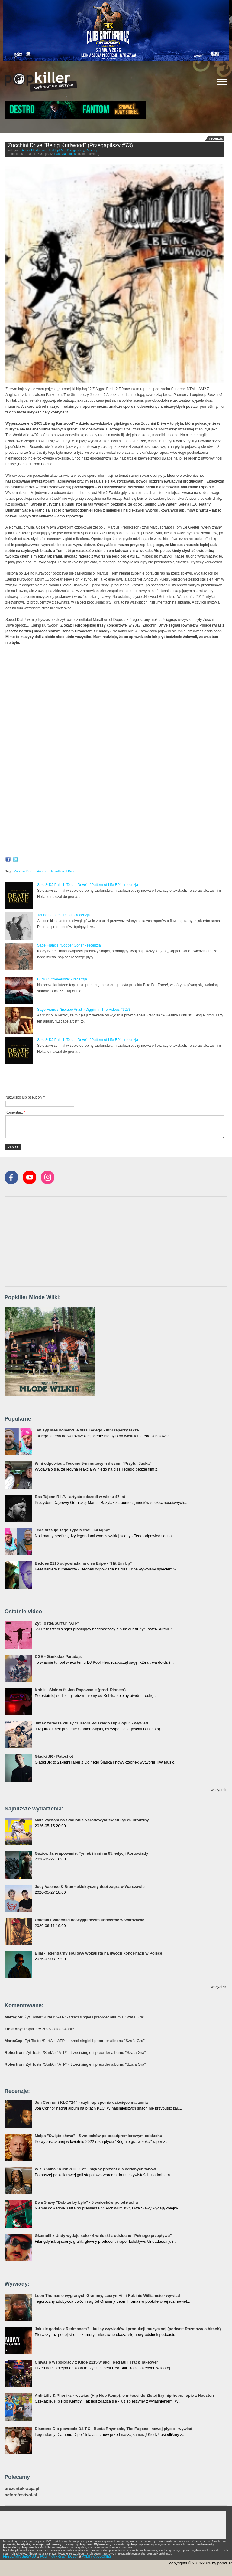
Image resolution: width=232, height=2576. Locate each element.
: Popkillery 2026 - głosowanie (39, 2029)
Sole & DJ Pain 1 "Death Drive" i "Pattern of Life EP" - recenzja (87, 885)
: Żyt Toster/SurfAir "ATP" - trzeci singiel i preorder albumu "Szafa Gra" (74, 2017)
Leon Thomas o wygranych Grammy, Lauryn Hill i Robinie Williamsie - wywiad (107, 2295)
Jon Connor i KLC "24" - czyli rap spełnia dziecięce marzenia (91, 2102)
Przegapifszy (75, 150)
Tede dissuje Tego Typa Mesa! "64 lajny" (72, 1530)
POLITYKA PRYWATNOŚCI (59, 2556)
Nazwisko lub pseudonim (25, 1097)
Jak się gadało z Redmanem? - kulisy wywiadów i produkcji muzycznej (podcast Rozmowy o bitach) (128, 2329)
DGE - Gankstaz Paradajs (58, 1656)
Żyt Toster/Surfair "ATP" (57, 1623)
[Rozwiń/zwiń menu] (222, 82)
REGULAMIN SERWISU (19, 2556)
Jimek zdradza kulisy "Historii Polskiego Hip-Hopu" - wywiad (91, 1723)
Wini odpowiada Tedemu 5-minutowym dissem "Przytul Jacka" (93, 1463)
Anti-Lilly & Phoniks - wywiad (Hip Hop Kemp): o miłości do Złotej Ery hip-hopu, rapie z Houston (124, 2395)
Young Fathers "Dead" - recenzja (63, 915)
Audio (26, 150)
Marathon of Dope (63, 871)
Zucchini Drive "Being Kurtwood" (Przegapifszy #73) (70, 145)
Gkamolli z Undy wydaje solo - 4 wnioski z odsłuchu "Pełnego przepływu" (103, 2235)
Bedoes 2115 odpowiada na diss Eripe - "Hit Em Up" (83, 1563)
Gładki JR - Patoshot (54, 1756)
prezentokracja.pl (22, 2489)
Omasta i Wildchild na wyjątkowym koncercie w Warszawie (89, 1920)
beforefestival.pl (21, 2495)
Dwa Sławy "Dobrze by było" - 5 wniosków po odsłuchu (86, 2202)
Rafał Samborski (65, 154)
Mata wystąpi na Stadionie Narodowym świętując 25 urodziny (92, 1820)
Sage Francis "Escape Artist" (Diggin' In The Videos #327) (83, 1009)
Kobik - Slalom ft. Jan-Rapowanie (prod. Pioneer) (80, 1690)
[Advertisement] (76, 1080)
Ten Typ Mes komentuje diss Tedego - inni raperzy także (87, 1430)
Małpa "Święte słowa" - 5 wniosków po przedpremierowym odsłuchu (98, 2135)
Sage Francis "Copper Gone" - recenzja (69, 945)
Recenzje (92, 150)
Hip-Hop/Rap (56, 150)
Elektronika (38, 150)
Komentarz (15, 1112)
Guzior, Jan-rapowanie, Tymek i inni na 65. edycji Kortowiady (91, 1853)
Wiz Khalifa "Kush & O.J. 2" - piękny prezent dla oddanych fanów (95, 2169)
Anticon (42, 871)
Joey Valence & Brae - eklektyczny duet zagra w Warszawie (90, 1886)
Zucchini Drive (23, 871)
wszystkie (219, 1789)
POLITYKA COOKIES (96, 2556)
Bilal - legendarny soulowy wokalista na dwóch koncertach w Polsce (98, 1953)
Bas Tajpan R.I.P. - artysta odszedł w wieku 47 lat (80, 1496)
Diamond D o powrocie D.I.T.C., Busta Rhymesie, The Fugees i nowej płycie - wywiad (113, 2428)
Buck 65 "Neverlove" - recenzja (62, 979)
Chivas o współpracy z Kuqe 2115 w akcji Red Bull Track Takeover (96, 2362)
